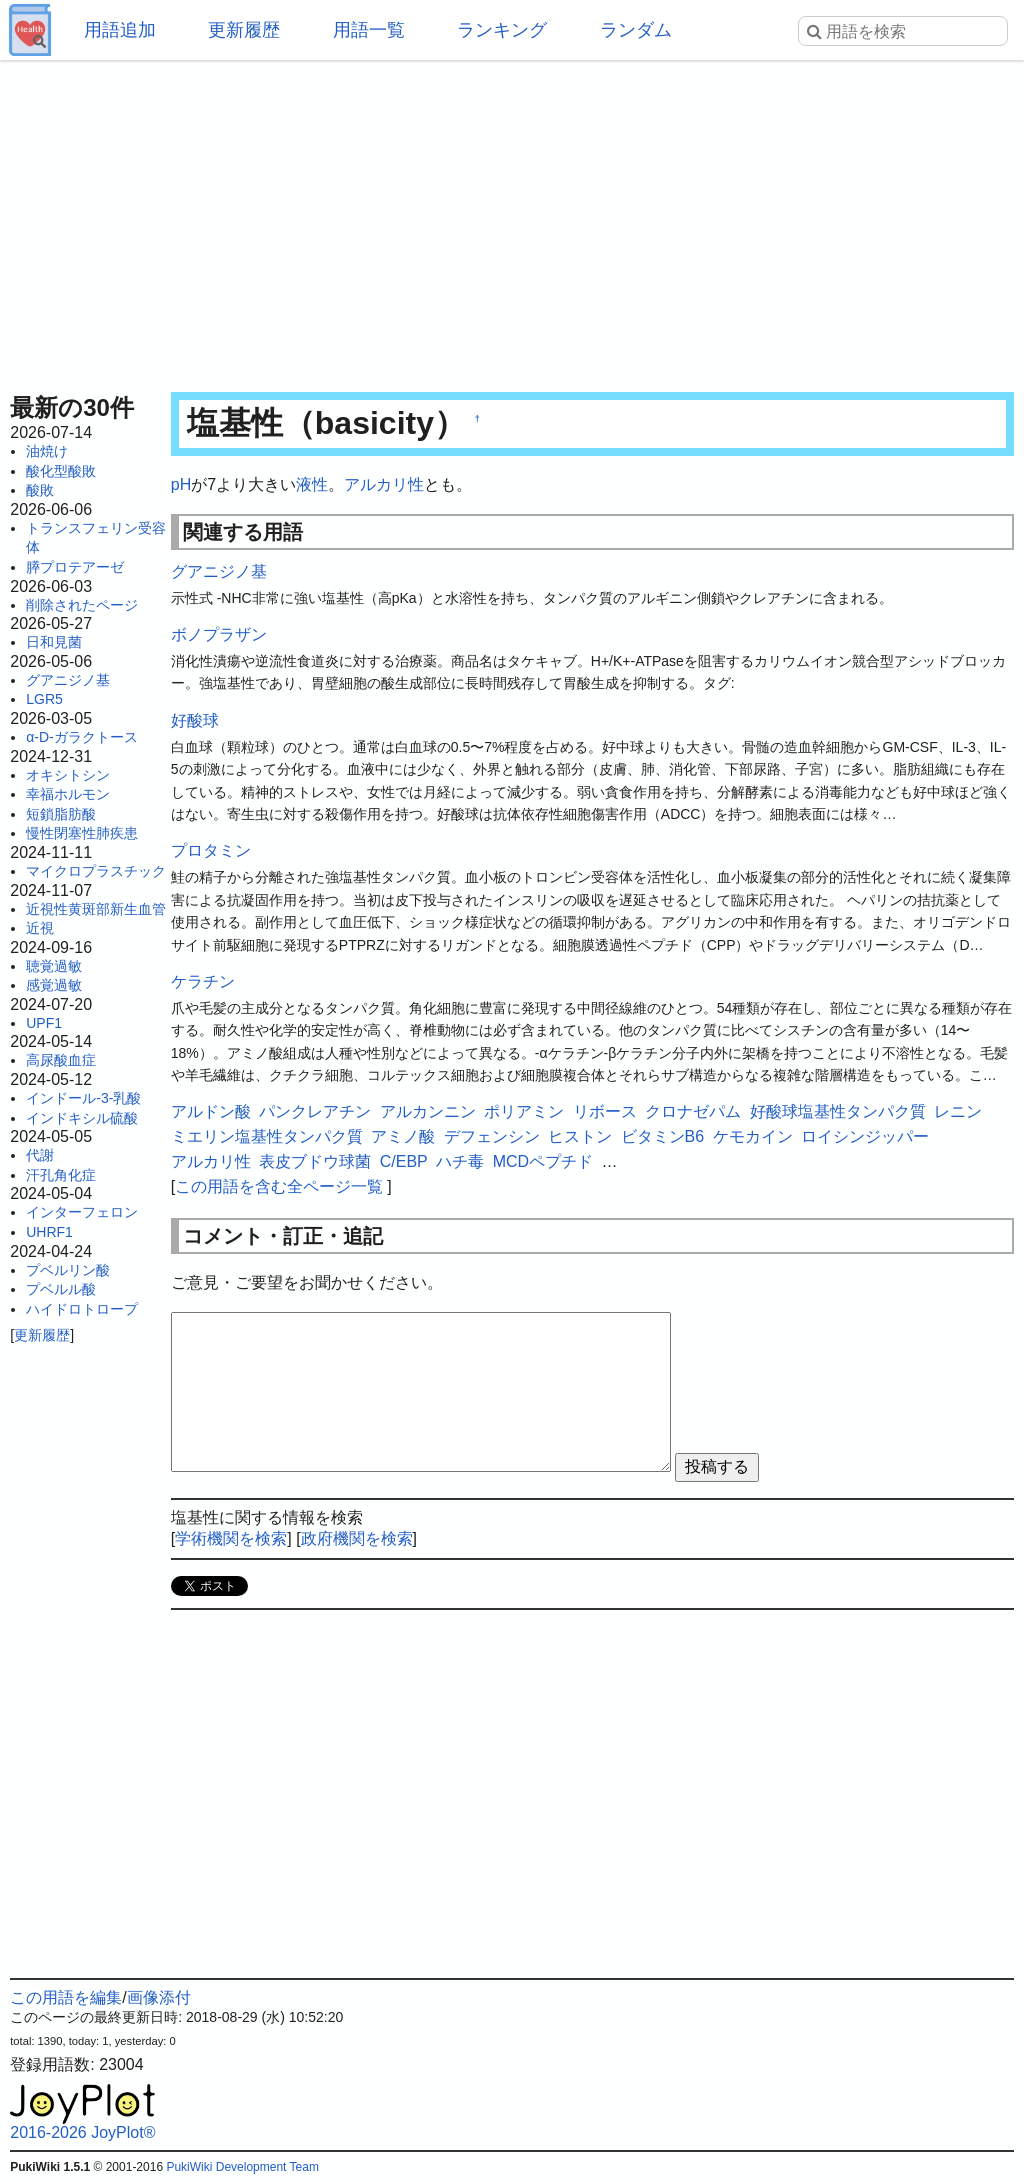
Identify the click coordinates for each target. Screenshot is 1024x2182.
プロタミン (211, 850)
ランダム (636, 30)
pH (181, 484)
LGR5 (44, 699)
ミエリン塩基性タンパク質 (267, 1136)
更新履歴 (244, 30)
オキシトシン (68, 775)
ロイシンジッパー (865, 1136)
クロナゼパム (693, 1111)
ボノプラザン (219, 634)
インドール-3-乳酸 (83, 1098)
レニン (958, 1111)
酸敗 (40, 490)
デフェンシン (492, 1136)
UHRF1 (49, 1232)
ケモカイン (753, 1136)
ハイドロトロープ (82, 1309)
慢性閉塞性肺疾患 (82, 833)
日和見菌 (54, 642)
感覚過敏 (54, 985)
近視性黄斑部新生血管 (96, 909)
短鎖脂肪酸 (61, 814)
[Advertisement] (512, 220)
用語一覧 (369, 30)
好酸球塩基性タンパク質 (838, 1111)
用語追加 (120, 30)
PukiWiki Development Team (242, 2167)
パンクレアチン (315, 1111)
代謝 (40, 1155)
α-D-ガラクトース (82, 737)
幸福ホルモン (68, 794)
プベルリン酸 (68, 1270)
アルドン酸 (211, 1111)
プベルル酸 (61, 1289)
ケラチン (203, 981)
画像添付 (159, 1997)
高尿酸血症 (61, 1060)
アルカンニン (428, 1111)
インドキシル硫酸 (82, 1118)
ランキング (502, 30)
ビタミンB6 (663, 1136)
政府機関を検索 (357, 1538)
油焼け (47, 451)
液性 (312, 484)
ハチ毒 (460, 1161)
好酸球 (195, 720)
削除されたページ (82, 605)
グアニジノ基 (68, 680)
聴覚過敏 (54, 966)
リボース (605, 1111)
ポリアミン (524, 1111)
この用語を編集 (66, 1997)
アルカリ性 (384, 484)
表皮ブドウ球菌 (315, 1161)
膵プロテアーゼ (75, 567)
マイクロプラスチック (96, 871)
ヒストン (580, 1136)
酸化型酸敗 (61, 471)
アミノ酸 (403, 1136)
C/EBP (404, 1161)
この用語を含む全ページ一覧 (279, 1186)
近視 (40, 928)
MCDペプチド (543, 1161)
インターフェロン (82, 1212)
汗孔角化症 (61, 1175)
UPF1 (44, 1023)
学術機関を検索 (231, 1538)
